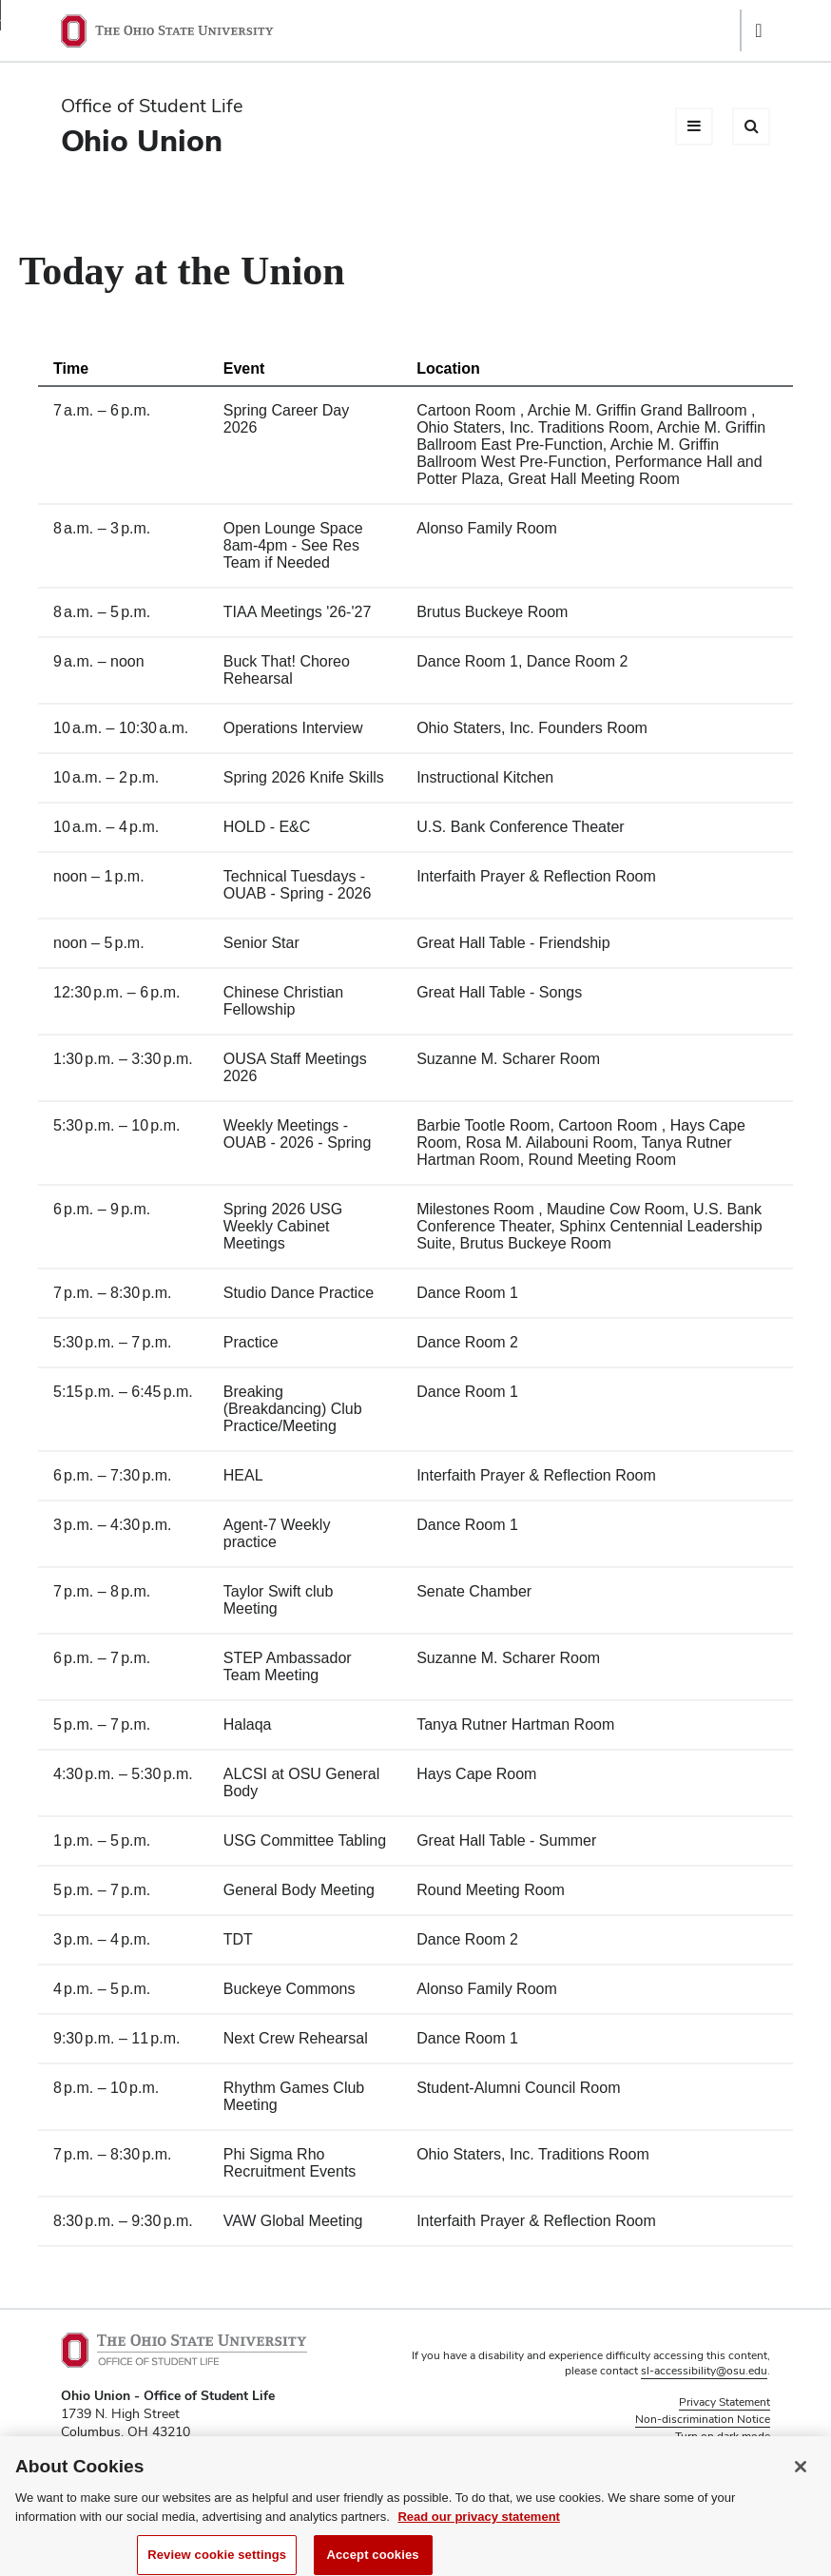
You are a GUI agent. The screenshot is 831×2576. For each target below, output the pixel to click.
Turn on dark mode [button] (722, 2436)
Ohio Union (141, 140)
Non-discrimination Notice (702, 2419)
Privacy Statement (724, 2402)
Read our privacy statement (478, 2527)
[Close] (800, 2477)
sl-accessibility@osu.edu (704, 2370)
